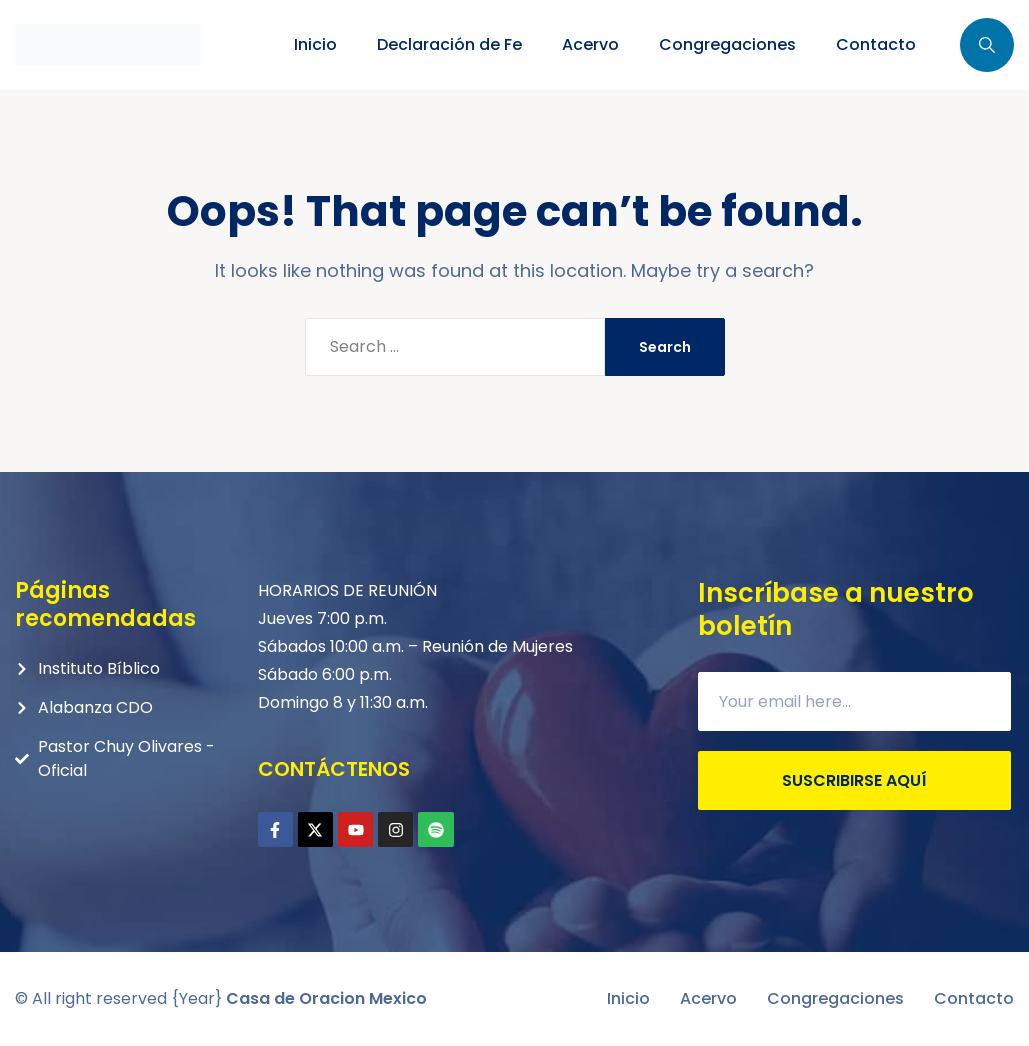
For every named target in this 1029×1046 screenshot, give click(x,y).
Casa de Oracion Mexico (326, 998)
